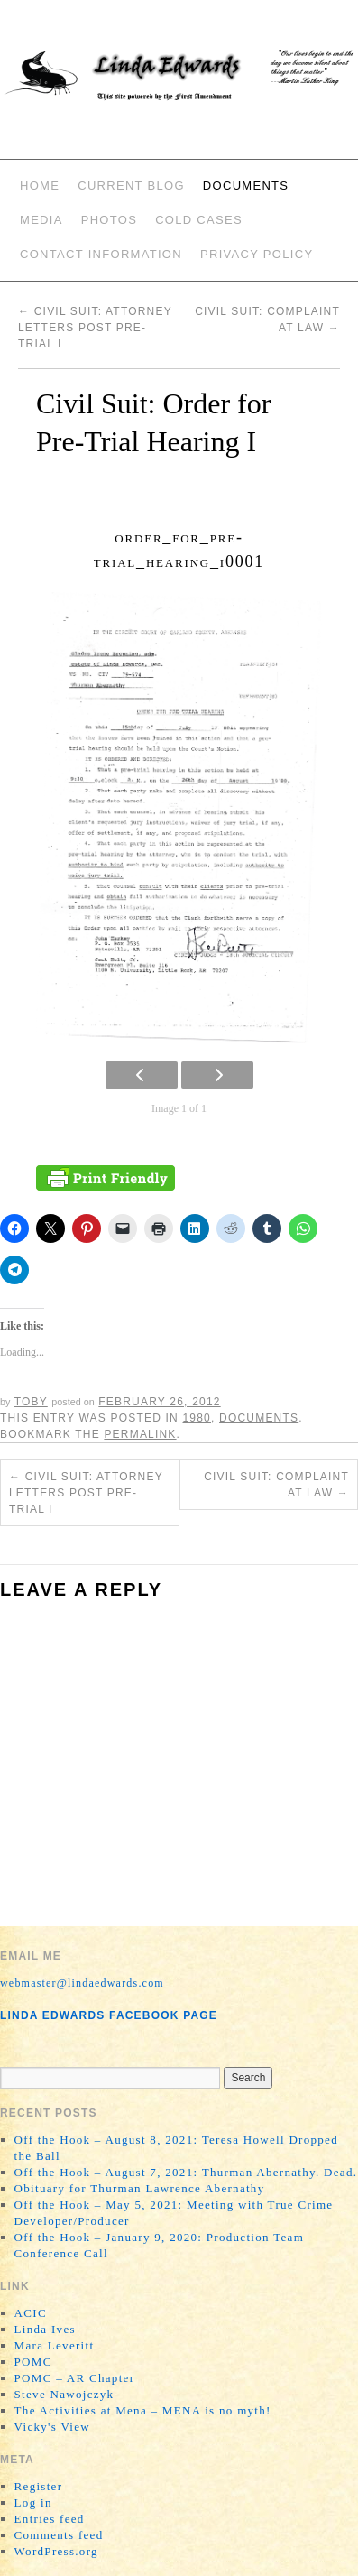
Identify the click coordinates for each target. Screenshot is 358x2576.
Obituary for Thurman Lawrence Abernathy (139, 2188)
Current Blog (131, 185)
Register (38, 2486)
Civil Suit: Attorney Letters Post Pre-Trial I (95, 327)
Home (40, 185)
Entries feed (49, 2518)
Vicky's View (52, 2426)
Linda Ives (45, 2329)
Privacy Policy (256, 254)
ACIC (30, 2313)
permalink (140, 1434)
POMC (33, 2361)
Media (41, 220)
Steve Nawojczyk (64, 2394)
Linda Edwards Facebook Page (108, 2015)
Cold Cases (199, 220)
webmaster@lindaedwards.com (82, 1983)
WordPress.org (56, 2551)
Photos (109, 220)
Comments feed (59, 2535)
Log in (33, 2502)
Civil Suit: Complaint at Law (276, 1484)
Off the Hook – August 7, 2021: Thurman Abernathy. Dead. (186, 2172)
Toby (31, 1401)
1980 (196, 1418)
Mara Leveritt (54, 2345)
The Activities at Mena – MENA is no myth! (142, 2410)
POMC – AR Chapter (74, 2378)
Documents (246, 185)
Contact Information (101, 254)
